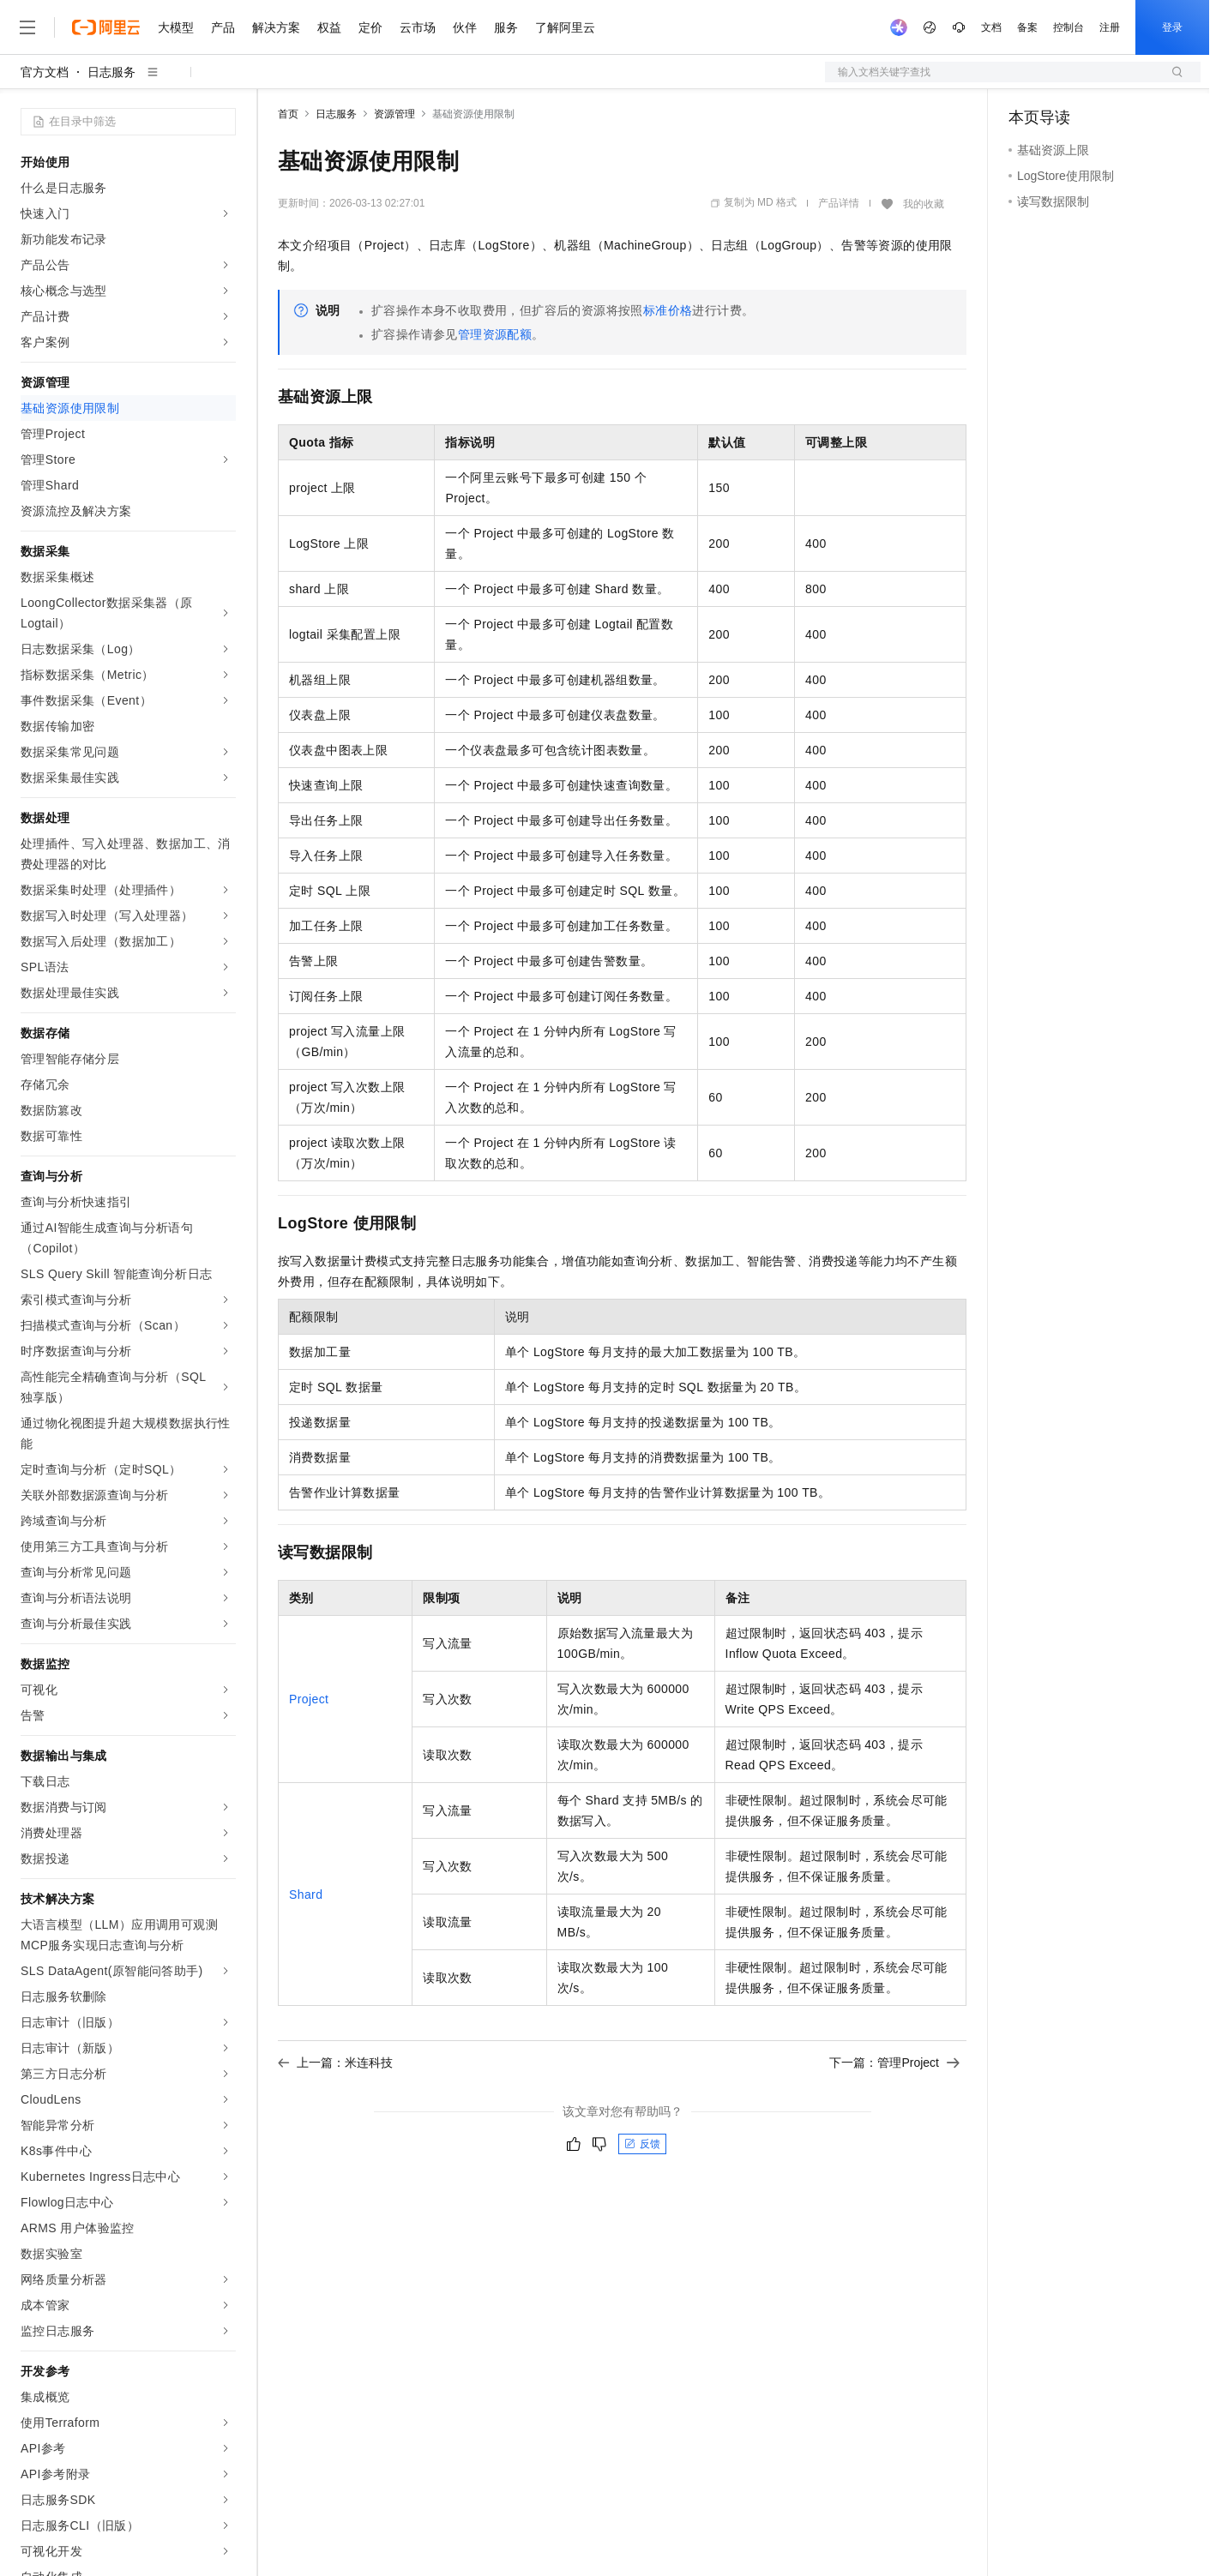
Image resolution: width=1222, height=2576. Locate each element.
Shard (305, 1894)
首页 (288, 114)
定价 (370, 27)
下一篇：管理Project (894, 2062)
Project (308, 1699)
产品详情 (838, 203)
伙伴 (465, 27)
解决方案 (276, 27)
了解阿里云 (565, 27)
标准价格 (668, 310)
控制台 (1068, 27)
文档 (991, 27)
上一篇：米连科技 (335, 2062)
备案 (1027, 27)
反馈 (642, 2144)
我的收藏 (923, 204)
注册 (1109, 27)
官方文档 (45, 72)
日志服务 (111, 72)
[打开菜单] (27, 27)
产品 (223, 27)
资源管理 (394, 114)
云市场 (418, 27)
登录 (1172, 27)
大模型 (176, 27)
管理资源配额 (495, 334)
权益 (329, 27)
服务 (506, 27)
